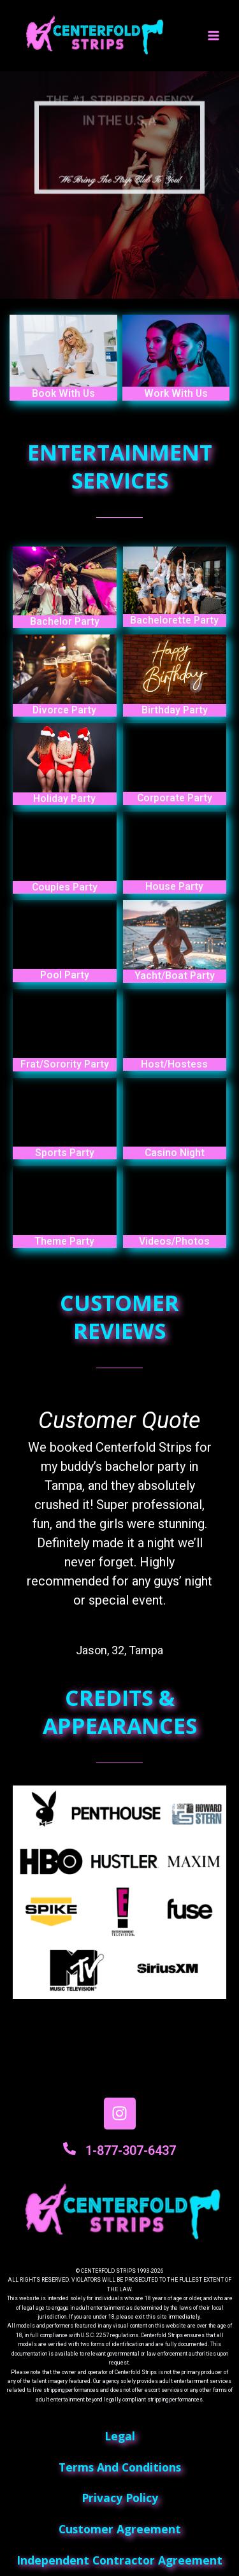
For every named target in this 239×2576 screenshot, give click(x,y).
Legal (120, 2436)
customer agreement (120, 2529)
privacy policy (120, 2497)
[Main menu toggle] (213, 35)
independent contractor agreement (119, 2560)
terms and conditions (120, 2467)
